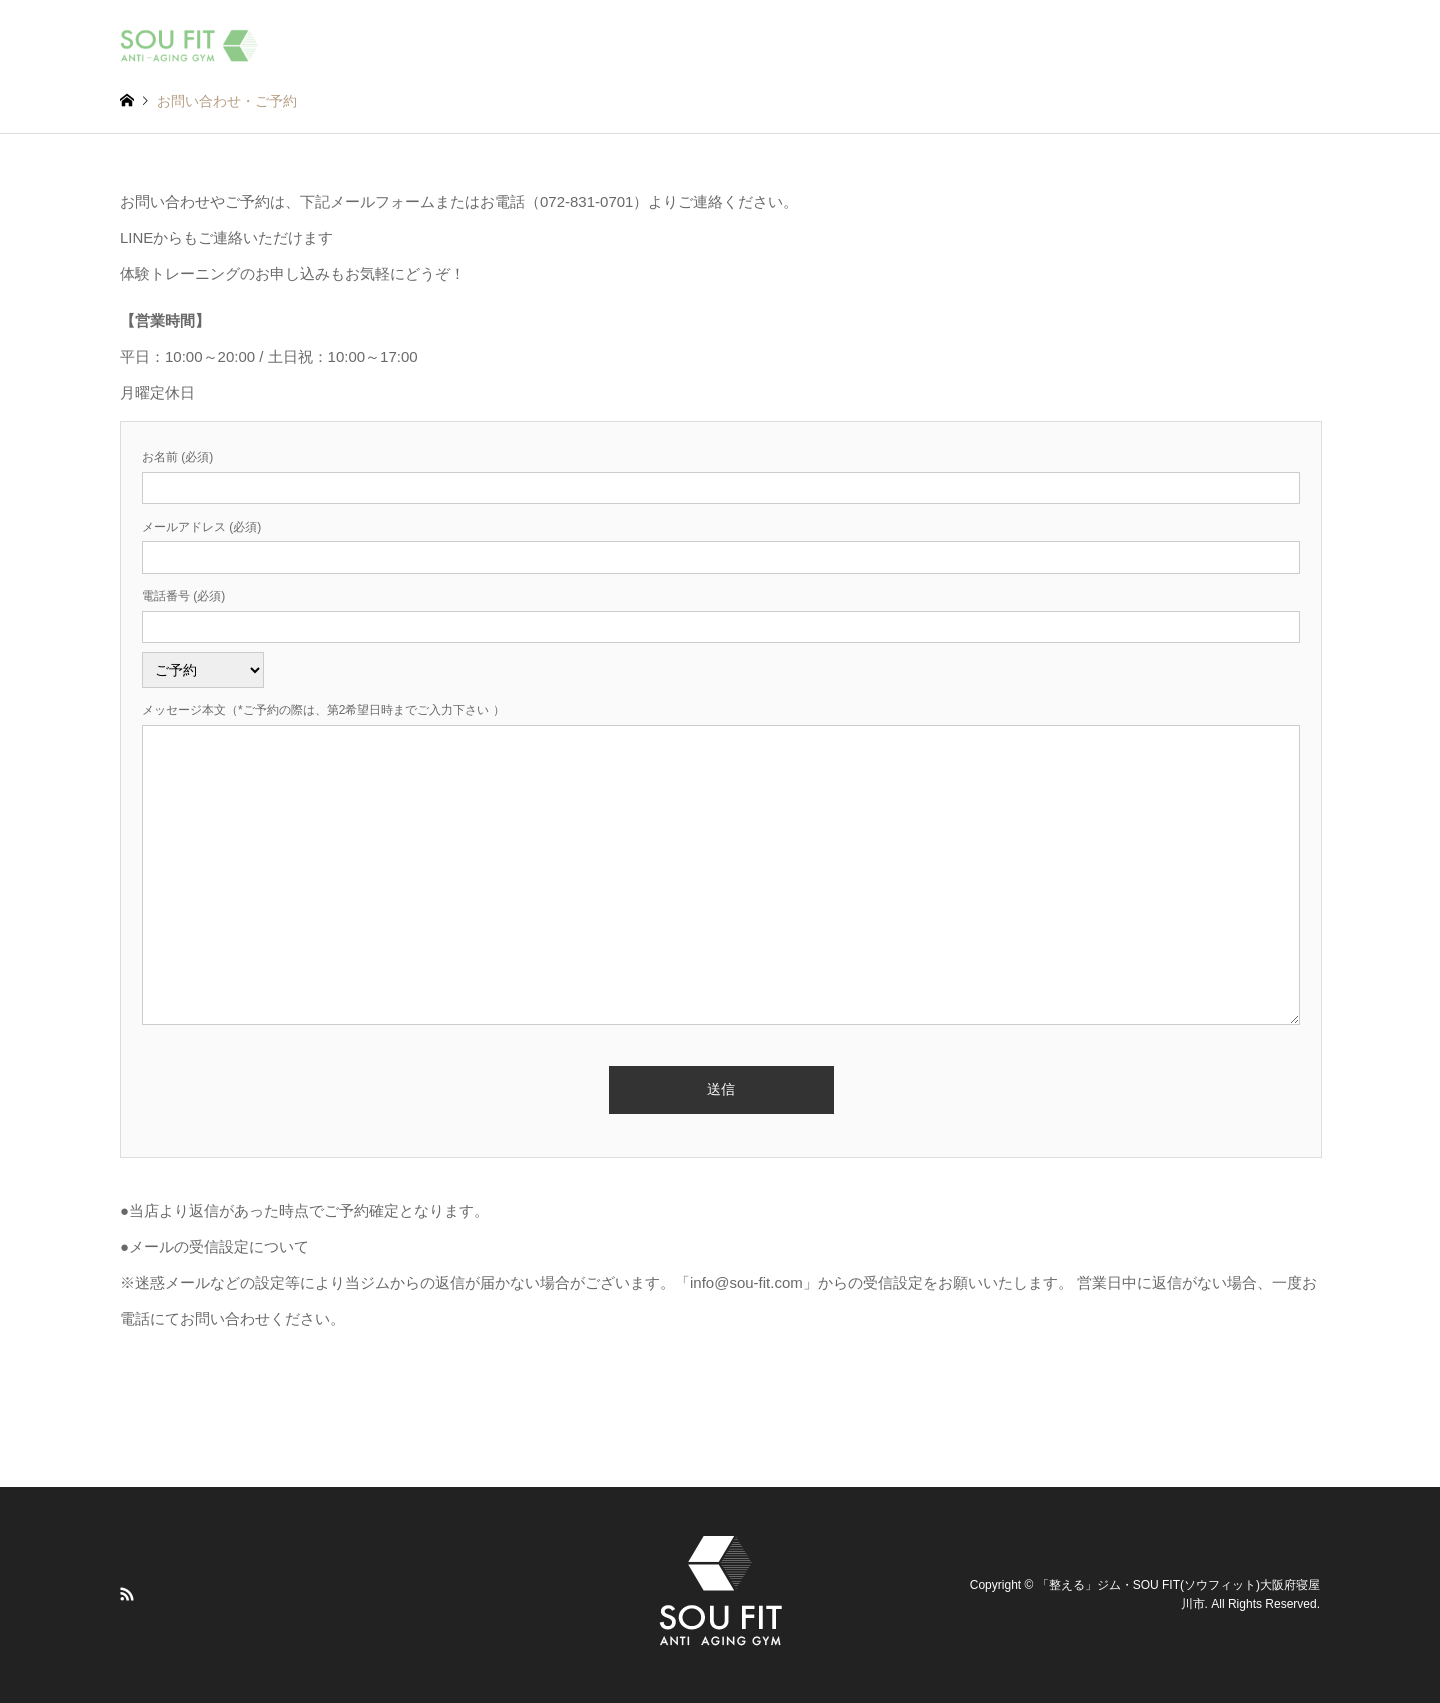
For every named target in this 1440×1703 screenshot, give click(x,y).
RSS (127, 1594)
